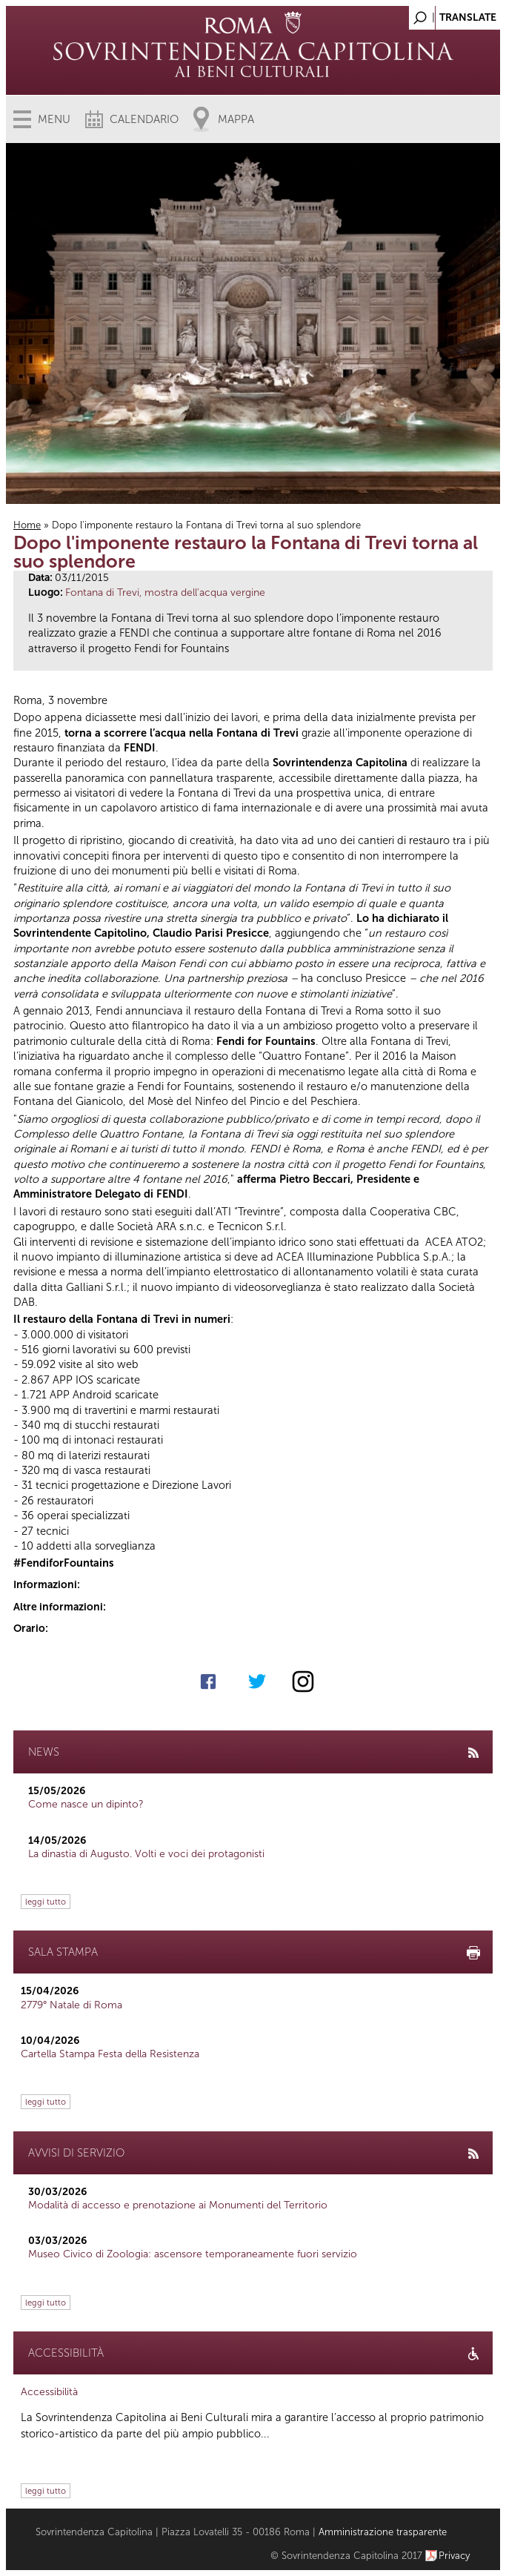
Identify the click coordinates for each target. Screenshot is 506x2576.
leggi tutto (45, 1901)
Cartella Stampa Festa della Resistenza (110, 2054)
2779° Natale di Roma (71, 2005)
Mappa (236, 119)
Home (27, 525)
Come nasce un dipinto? (86, 1804)
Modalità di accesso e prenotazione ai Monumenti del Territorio (177, 2205)
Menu (54, 119)
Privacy (454, 2555)
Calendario (144, 119)
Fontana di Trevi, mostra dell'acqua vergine (165, 592)
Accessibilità (49, 2392)
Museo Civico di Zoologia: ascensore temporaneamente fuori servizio (192, 2254)
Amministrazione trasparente (383, 2531)
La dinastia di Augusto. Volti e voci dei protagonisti (146, 1854)
